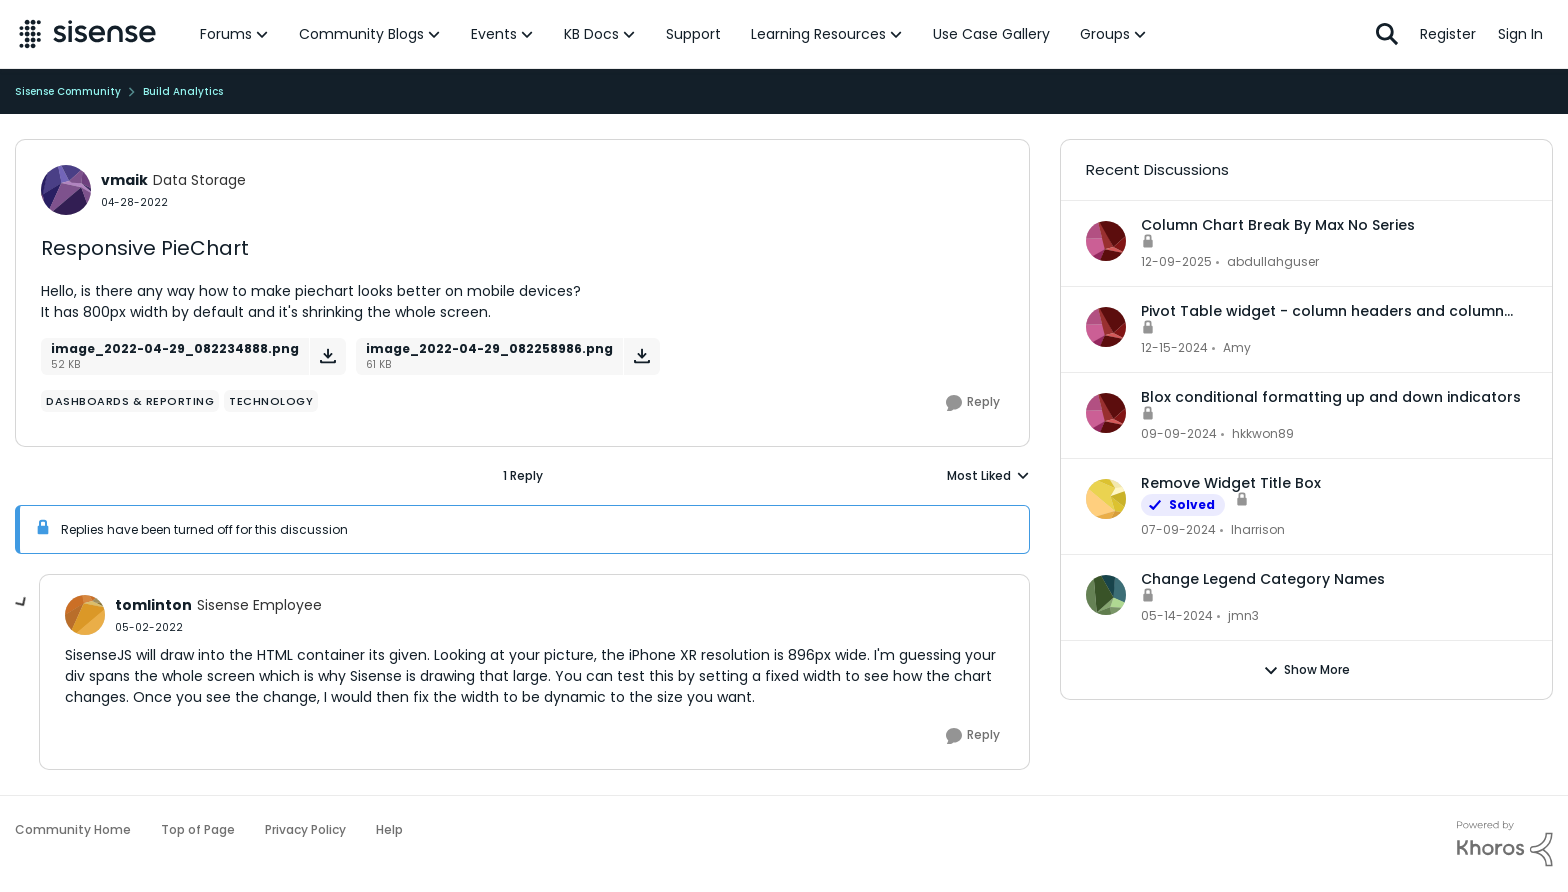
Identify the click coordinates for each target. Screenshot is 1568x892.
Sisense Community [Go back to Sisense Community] (68, 91)
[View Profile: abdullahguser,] (1106, 241)
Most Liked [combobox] (988, 476)
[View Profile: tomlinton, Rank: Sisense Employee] (85, 615)
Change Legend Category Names (1263, 579)
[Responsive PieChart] (149, 627)
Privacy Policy (305, 829)
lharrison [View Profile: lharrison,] (1258, 529)
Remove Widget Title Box (1231, 483)
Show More (1306, 670)
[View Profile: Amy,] (1106, 327)
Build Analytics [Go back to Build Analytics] (183, 91)
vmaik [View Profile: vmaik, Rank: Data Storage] (124, 180)
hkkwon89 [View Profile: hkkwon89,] (1263, 433)
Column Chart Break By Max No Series (1278, 225)
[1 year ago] (1174, 348)
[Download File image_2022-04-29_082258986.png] (641, 356)
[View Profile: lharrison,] (1106, 499)
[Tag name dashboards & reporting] (130, 401)
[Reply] (973, 403)
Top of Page (198, 829)
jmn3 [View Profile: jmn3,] (1243, 615)
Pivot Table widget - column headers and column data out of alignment (1322, 311)
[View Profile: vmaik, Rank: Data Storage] (66, 190)
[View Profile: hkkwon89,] (1106, 413)
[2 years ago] (1178, 530)
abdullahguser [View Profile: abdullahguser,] (1273, 261)
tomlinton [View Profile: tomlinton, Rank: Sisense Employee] (153, 605)
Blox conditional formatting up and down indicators (1331, 397)
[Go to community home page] (87, 34)
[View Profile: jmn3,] (1106, 595)
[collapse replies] (22, 603)
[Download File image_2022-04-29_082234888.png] (327, 356)
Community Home (73, 829)
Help (389, 829)
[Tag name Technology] (271, 401)
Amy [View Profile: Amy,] (1237, 347)
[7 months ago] (1176, 262)
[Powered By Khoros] (1505, 844)
